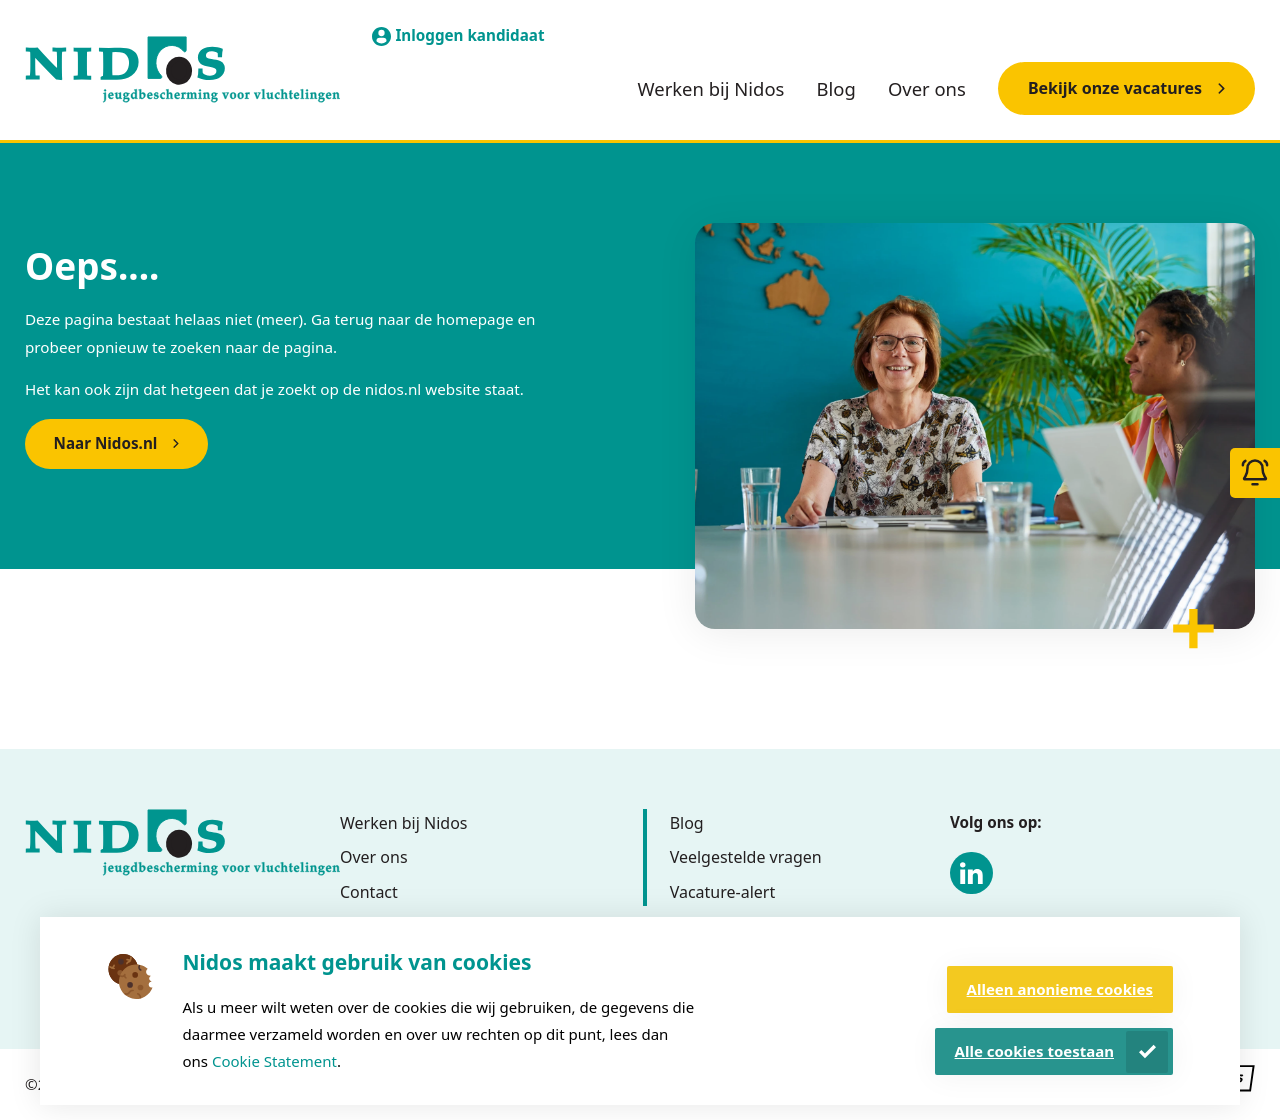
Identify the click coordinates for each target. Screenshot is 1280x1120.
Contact (369, 892)
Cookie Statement (274, 1061)
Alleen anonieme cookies (1060, 989)
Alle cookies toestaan (1034, 1051)
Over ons (927, 88)
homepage (474, 319)
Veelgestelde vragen (746, 857)
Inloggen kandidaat (469, 35)
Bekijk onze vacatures (1115, 88)
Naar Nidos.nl (106, 443)
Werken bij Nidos (711, 88)
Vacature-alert (723, 892)
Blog (836, 88)
